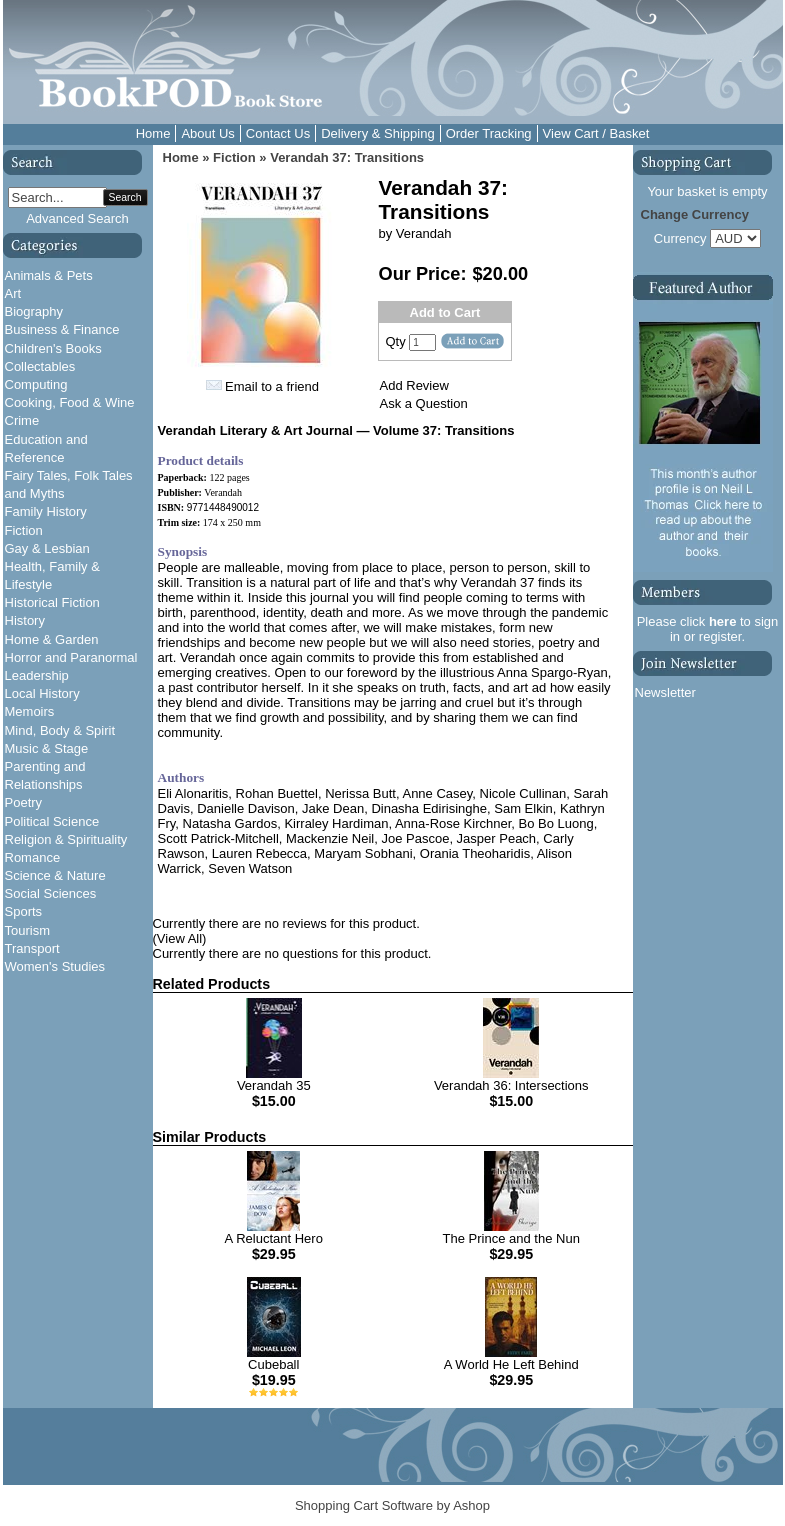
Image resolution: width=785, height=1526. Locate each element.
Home (153, 133)
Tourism (28, 930)
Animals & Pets (49, 275)
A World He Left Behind (511, 1364)
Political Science (52, 821)
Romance (33, 857)
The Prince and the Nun (511, 1238)
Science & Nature (55, 875)
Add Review (414, 385)
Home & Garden (52, 639)
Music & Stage (47, 748)
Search (125, 197)
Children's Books (53, 348)
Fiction (24, 530)
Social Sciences (51, 893)
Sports (24, 911)
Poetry (24, 802)
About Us (207, 133)
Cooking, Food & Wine (70, 402)
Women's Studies (55, 966)
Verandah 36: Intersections (511, 1085)
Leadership (37, 675)
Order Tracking (489, 133)
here (722, 621)
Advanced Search (77, 218)
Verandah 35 (274, 1085)
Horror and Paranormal (71, 657)
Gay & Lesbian (47, 548)
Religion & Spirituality (66, 839)
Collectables (40, 366)
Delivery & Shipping (377, 133)
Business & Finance (62, 329)
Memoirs (30, 711)
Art (13, 293)
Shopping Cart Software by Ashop (392, 1505)
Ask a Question (424, 403)
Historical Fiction (52, 602)
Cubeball (273, 1364)
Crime (22, 420)
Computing (36, 384)
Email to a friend (272, 386)
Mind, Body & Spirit (60, 730)
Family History (46, 511)
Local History (42, 693)
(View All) (180, 938)
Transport (32, 948)
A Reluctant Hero (274, 1238)
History (25, 620)
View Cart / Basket (596, 133)
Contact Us (278, 133)
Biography (34, 311)
